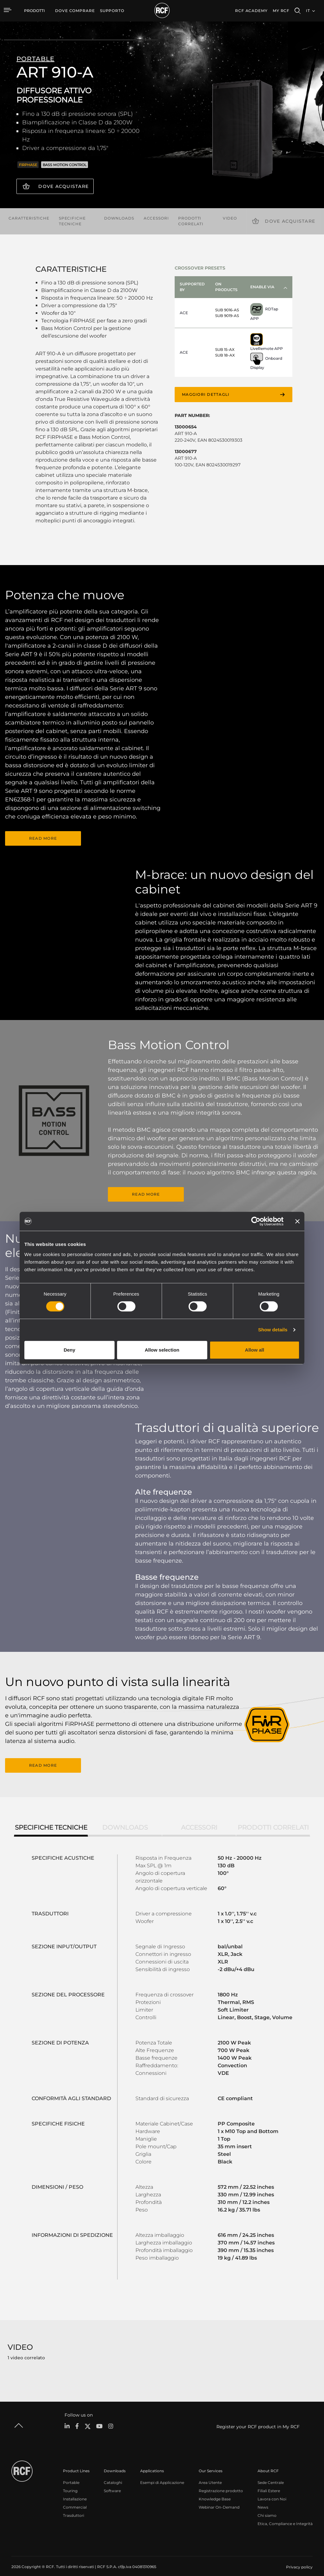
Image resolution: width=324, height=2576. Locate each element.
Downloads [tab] (125, 1820)
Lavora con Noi (272, 2492)
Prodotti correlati (190, 219)
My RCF (281, 10)
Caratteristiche (29, 216)
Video (230, 216)
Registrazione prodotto (221, 2484)
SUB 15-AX (224, 347)
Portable (71, 2475)
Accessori (156, 216)
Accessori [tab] (199, 1820)
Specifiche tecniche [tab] (51, 1820)
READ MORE (43, 836)
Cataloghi (113, 2475)
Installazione (75, 2492)
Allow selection (162, 1350)
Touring (70, 2484)
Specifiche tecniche (72, 219)
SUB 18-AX (225, 353)
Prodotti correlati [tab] (273, 1820)
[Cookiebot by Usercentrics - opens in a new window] (256, 1221)
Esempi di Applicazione (162, 2475)
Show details (273, 1329)
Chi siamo (267, 2508)
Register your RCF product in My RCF (258, 2420)
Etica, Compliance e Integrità (285, 2517)
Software (112, 2484)
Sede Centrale (271, 2475)
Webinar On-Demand (219, 2500)
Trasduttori (73, 2508)
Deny (69, 1350)
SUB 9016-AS (227, 308)
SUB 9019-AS (227, 314)
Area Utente (210, 2475)
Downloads (119, 216)
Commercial (75, 2500)
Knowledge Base (215, 2492)
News (263, 2500)
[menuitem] (75, 11)
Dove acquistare (63, 186)
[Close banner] (297, 1221)
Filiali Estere (269, 2484)
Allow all (254, 1350)
